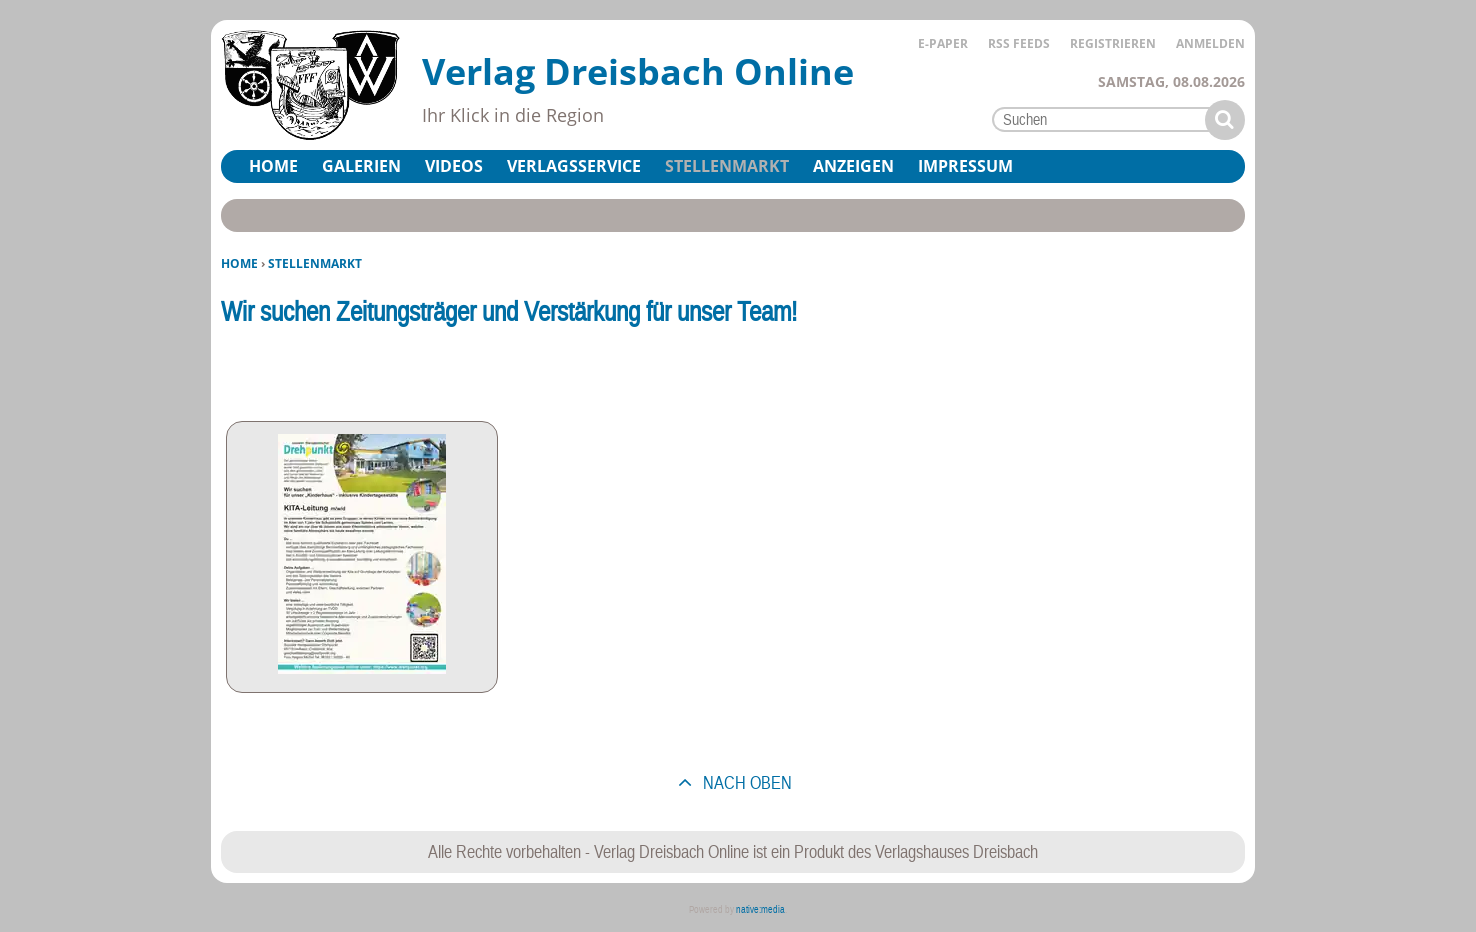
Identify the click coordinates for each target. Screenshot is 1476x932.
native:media (760, 909)
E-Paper (943, 43)
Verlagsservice (574, 166)
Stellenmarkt (727, 166)
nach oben (745, 782)
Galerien (361, 166)
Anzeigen (853, 166)
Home (239, 263)
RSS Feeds (1019, 43)
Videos (454, 166)
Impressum (965, 166)
